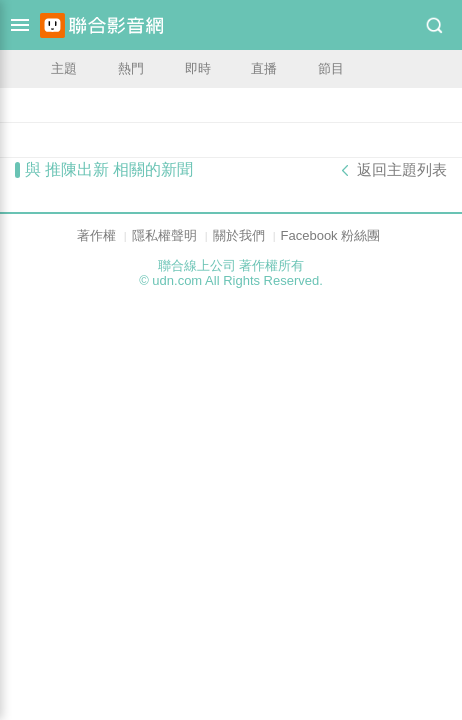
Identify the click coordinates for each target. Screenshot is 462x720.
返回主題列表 (402, 170)
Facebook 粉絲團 (331, 235)
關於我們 (239, 235)
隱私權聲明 (164, 235)
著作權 (96, 235)
